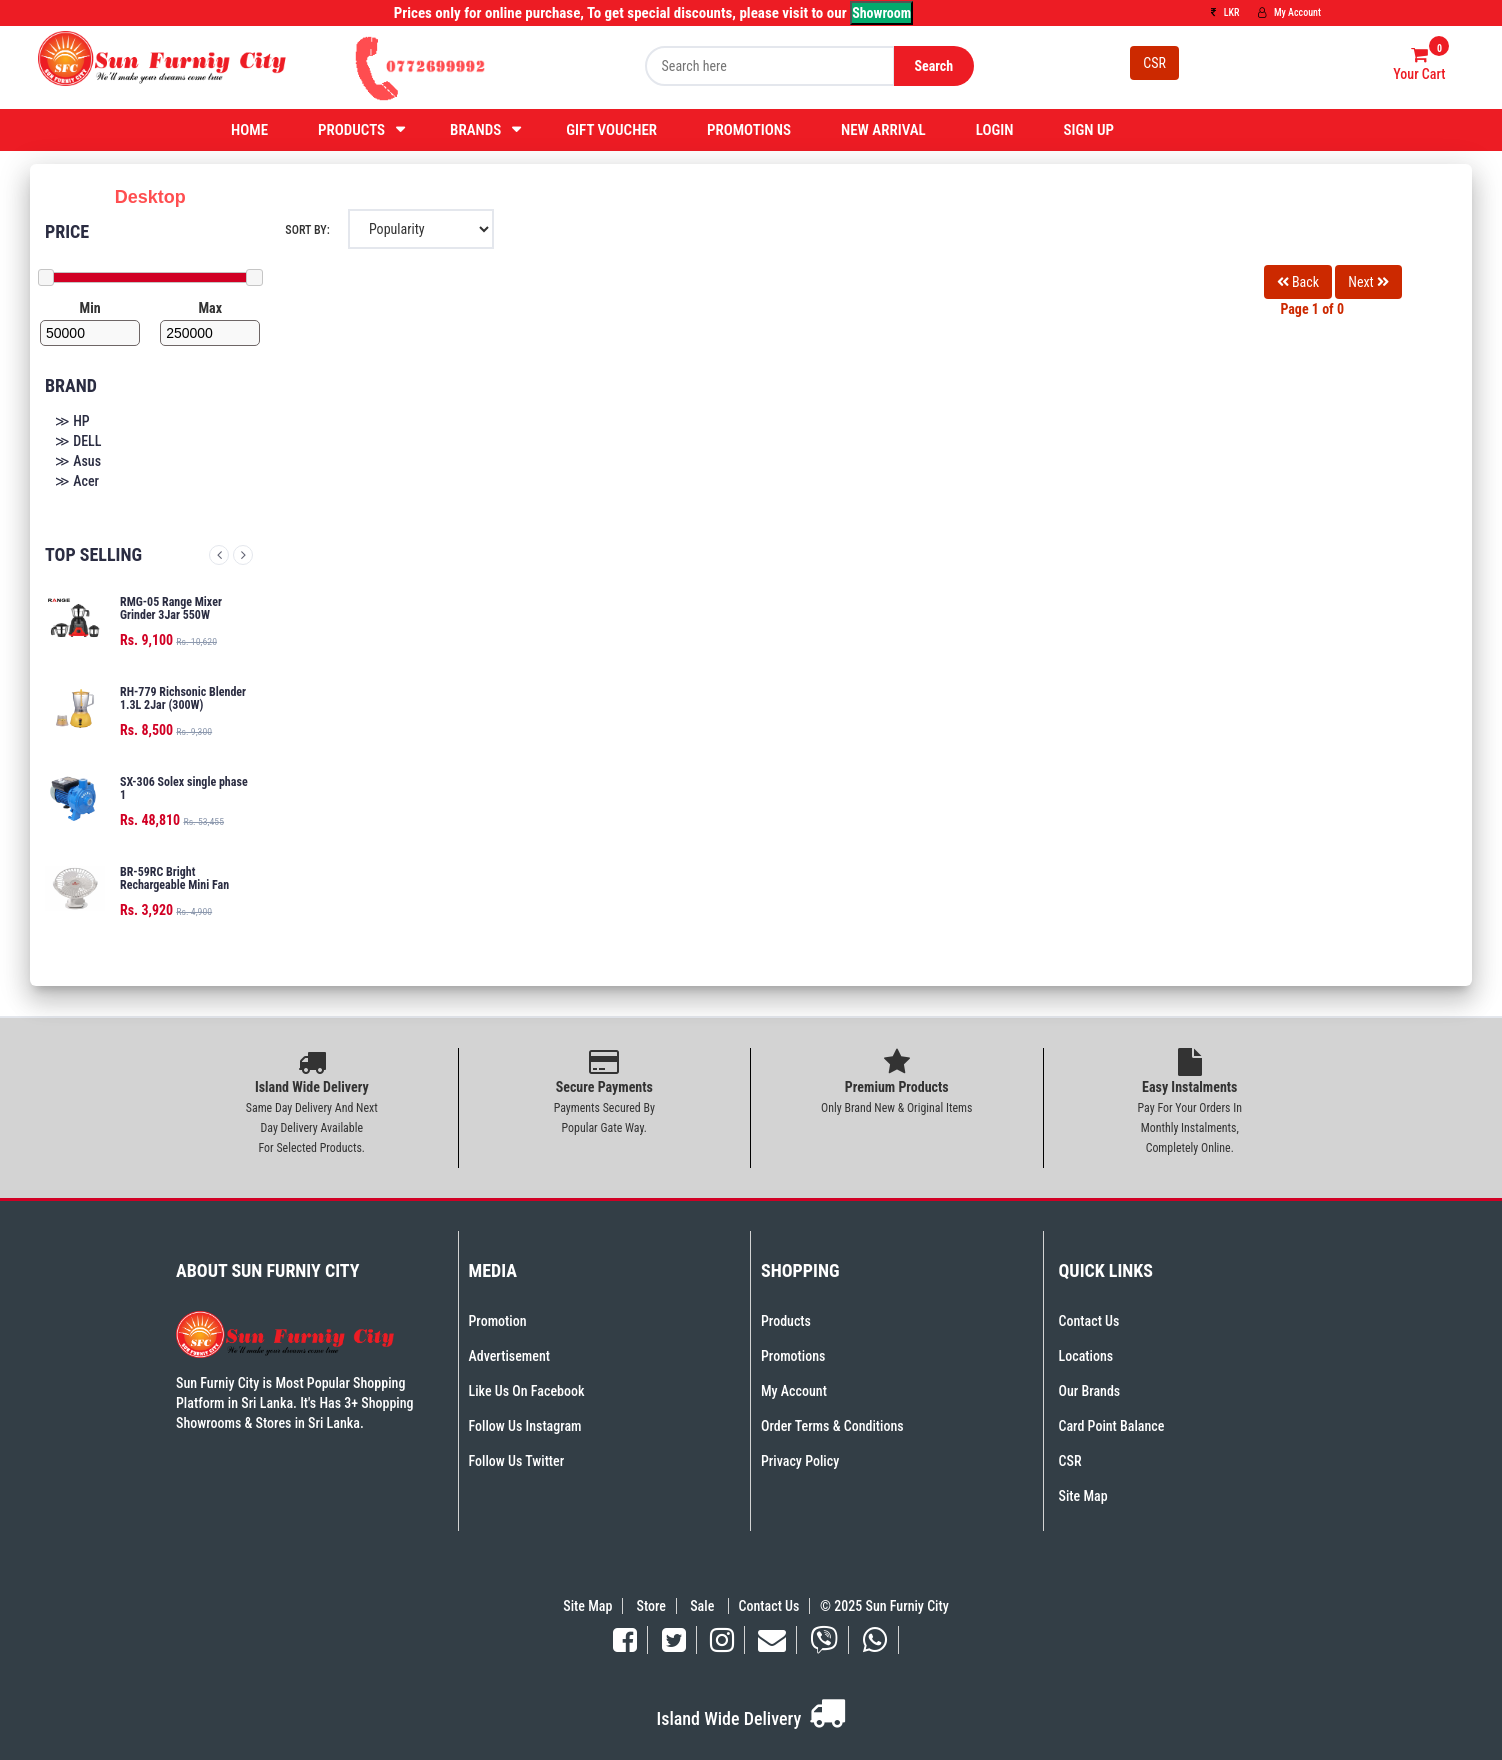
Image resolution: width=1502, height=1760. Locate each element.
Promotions (749, 130)
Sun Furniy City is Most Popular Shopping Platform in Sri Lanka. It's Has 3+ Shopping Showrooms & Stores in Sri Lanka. (295, 1403)
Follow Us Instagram (525, 1426)
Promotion (498, 1321)
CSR (1154, 63)
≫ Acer (77, 481)
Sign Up (1088, 130)
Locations (1086, 1356)
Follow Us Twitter (517, 1461)
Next (243, 555)
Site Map (1083, 1496)
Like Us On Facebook (527, 1391)
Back (1298, 282)
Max (210, 308)
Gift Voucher (611, 130)
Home (249, 130)
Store (651, 1606)
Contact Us (1089, 1321)
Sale (703, 1606)
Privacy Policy (800, 1461)
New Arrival (883, 130)
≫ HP (72, 421)
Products (351, 130)
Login (995, 130)
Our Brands (1090, 1391)
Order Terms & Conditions (832, 1426)
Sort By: (307, 230)
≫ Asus (78, 461)
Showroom (881, 13)
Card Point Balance (1112, 1426)
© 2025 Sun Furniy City (881, 1606)
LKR (1225, 12)
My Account (1289, 12)
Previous (219, 555)
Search (933, 66)
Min (90, 308)
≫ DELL (78, 441)
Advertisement (509, 1356)
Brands (475, 130)
